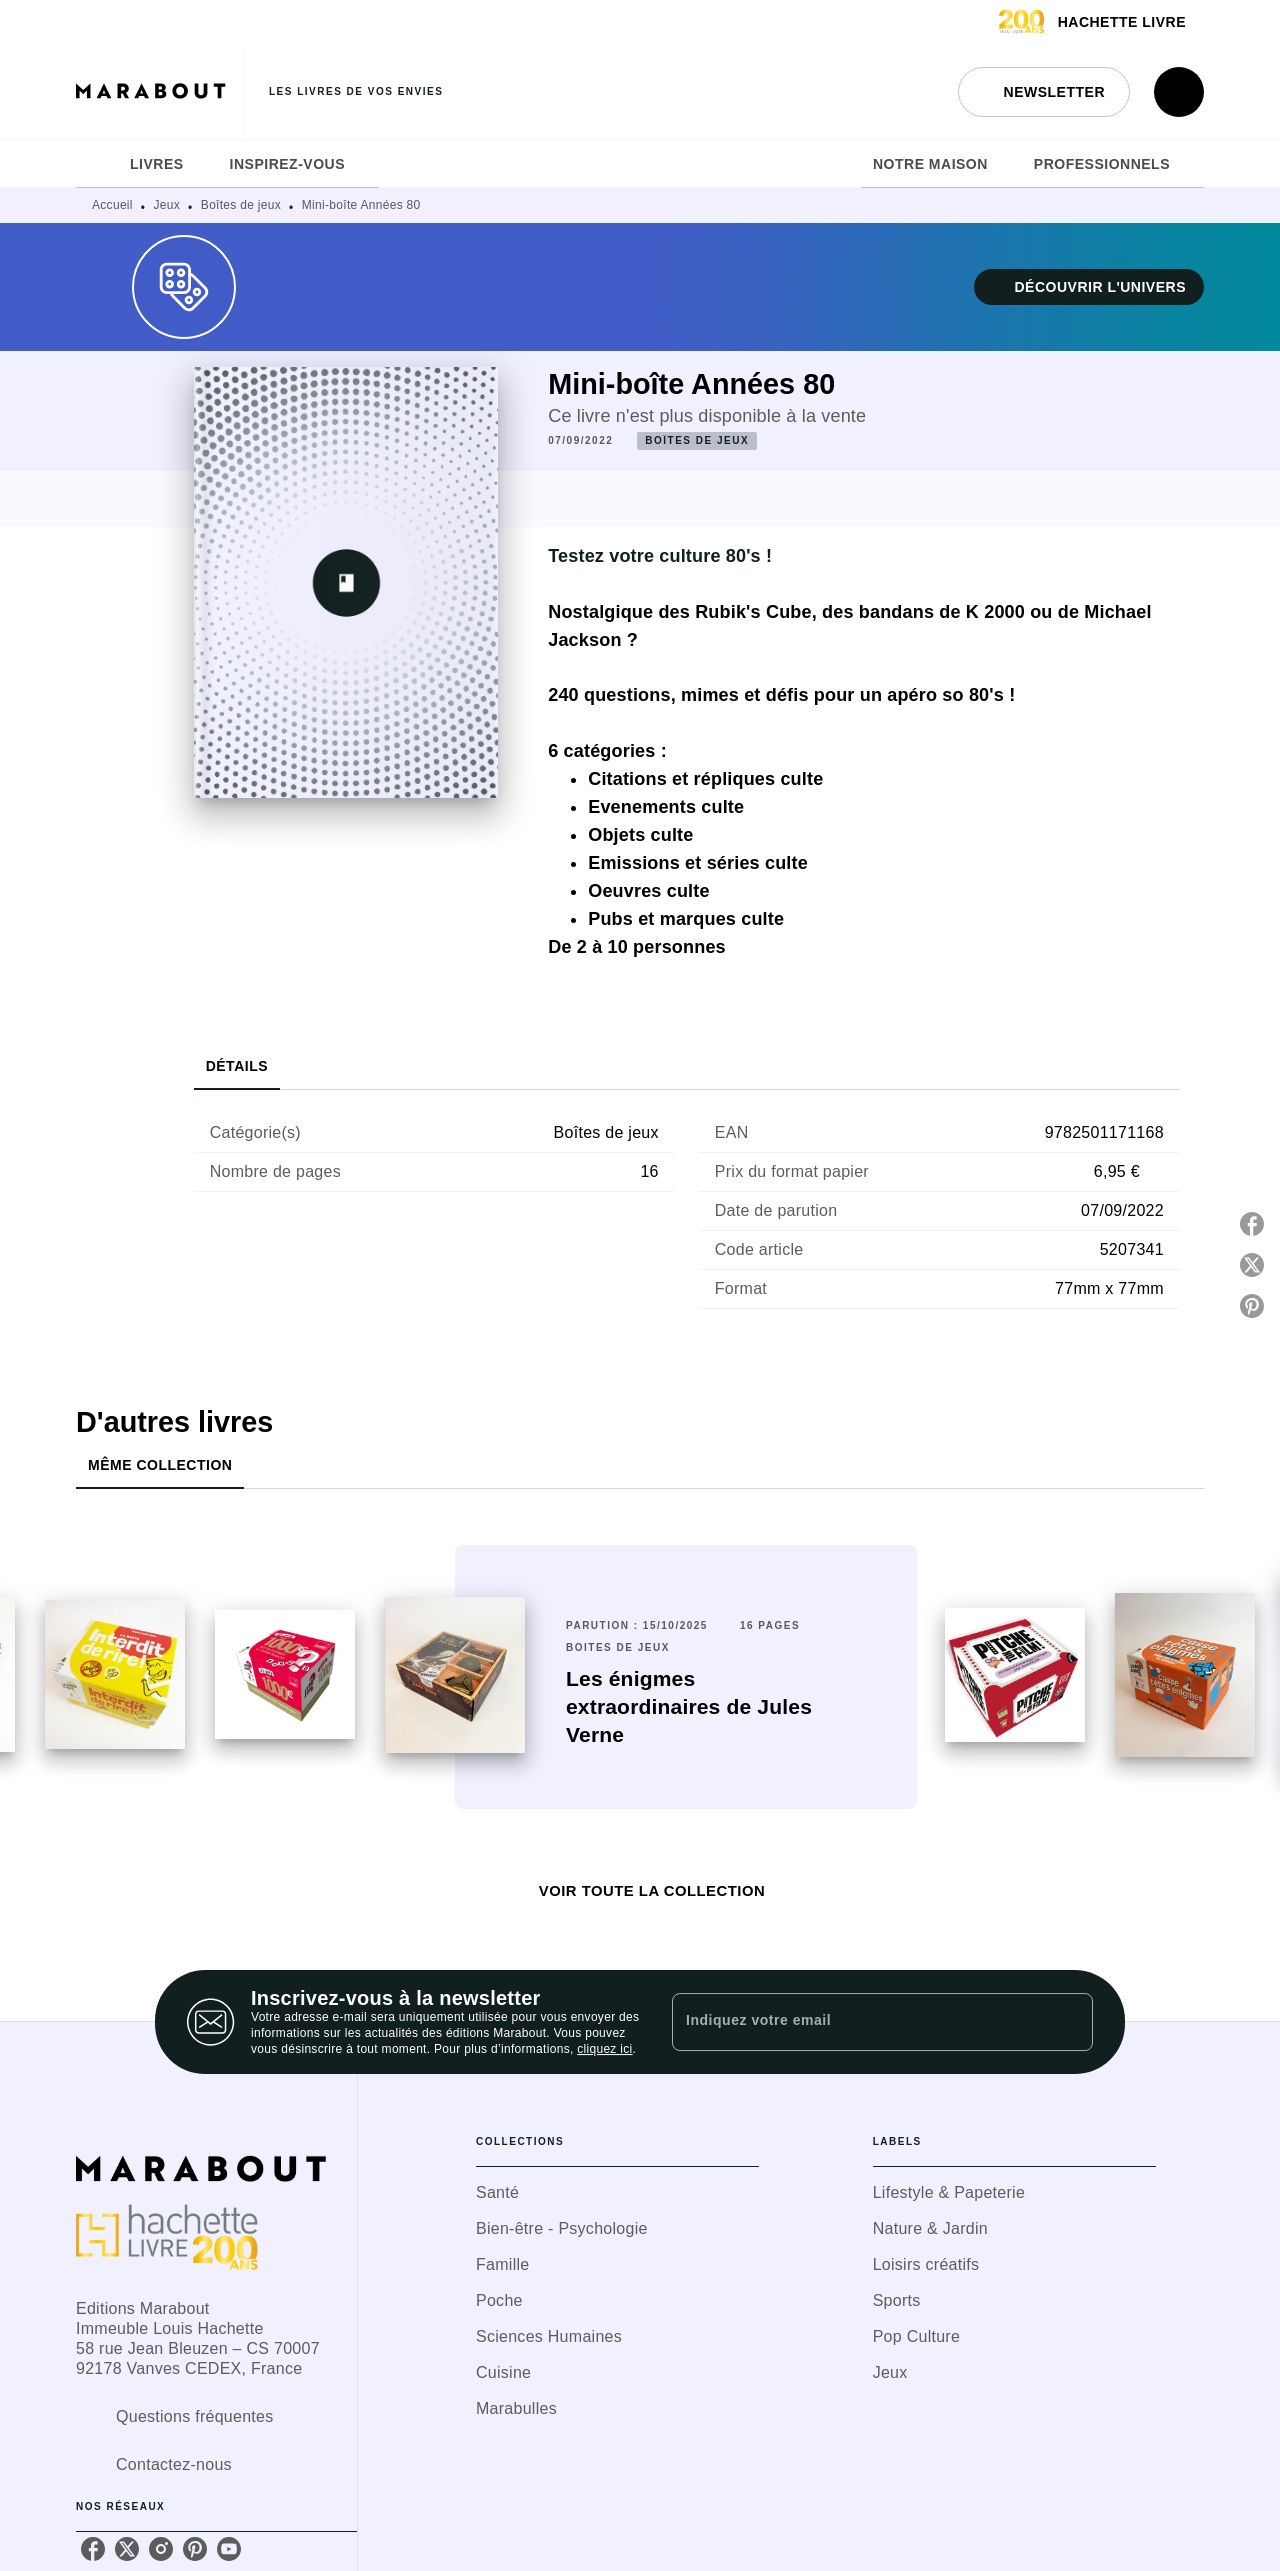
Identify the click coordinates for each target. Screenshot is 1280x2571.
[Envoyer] (1069, 2022)
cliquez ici (604, 2049)
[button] (1044, 92)
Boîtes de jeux (241, 205)
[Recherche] (1179, 92)
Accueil (112, 205)
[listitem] (93, 2549)
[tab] (97, 164)
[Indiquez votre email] (857, 2022)
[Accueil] (160, 91)
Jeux (167, 205)
